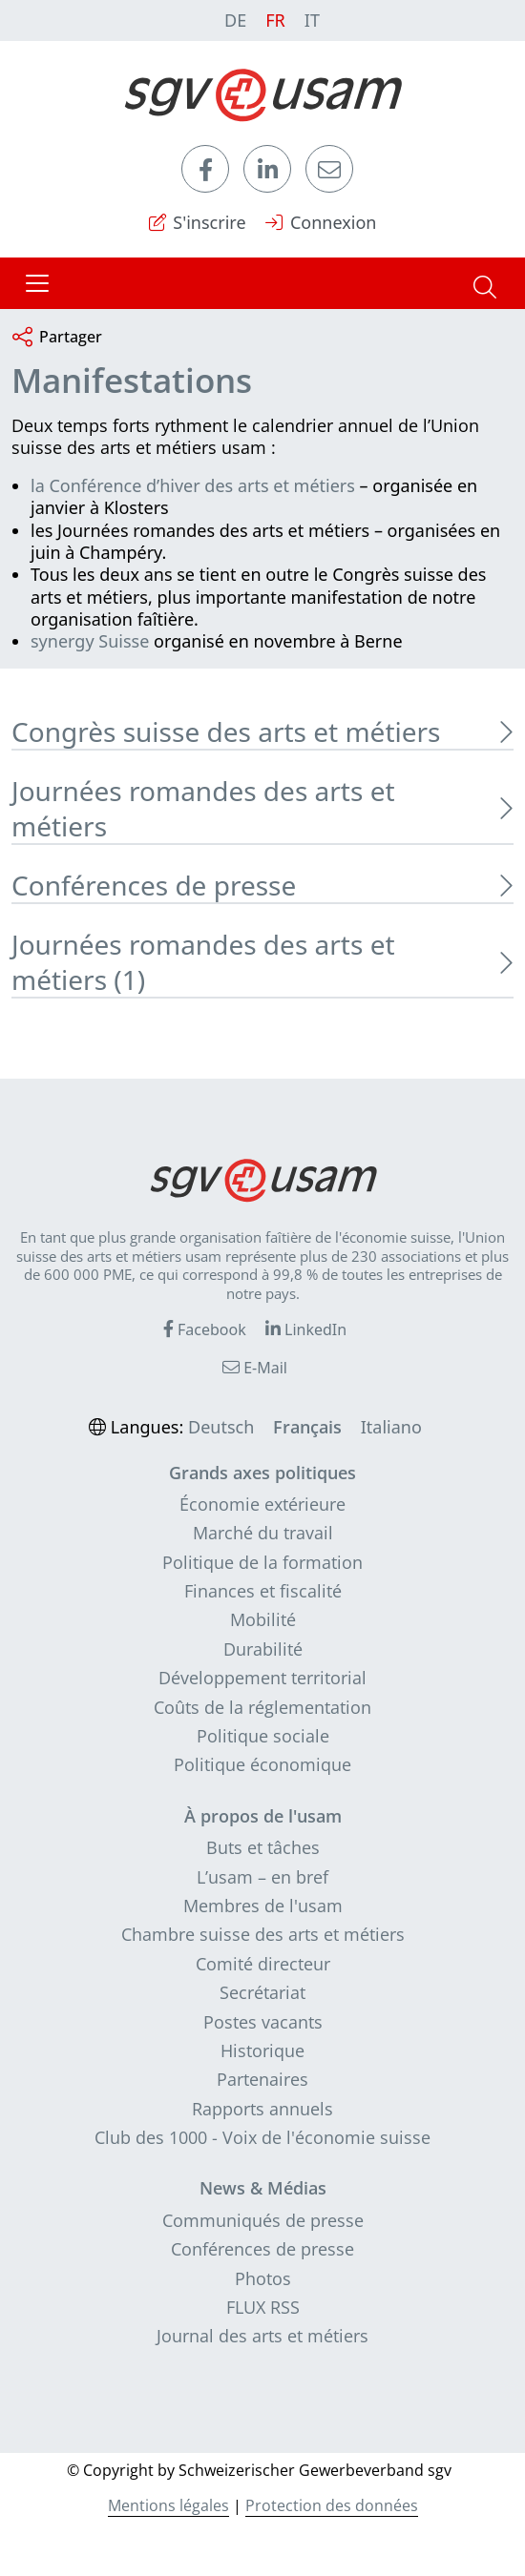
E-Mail (254, 1367)
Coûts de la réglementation (262, 1707)
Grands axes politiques (262, 1472)
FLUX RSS (263, 2307)
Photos (263, 2278)
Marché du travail (263, 1532)
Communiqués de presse (263, 2220)
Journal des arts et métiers (262, 2335)
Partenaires (262, 2079)
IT (312, 20)
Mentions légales (168, 2505)
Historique (262, 2050)
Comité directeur (263, 1963)
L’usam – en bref (262, 1876)
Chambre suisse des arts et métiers (263, 1934)
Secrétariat (262, 1992)
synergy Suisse (90, 640)
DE (235, 20)
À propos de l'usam (263, 1815)
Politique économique (262, 1764)
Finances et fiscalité (263, 1590)
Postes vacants (263, 2021)
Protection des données (331, 2505)
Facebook (204, 1329)
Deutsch (221, 1426)
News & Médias (263, 2187)
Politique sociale (263, 1735)
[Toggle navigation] (37, 283)
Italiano (391, 1426)
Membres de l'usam (263, 1905)
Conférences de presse (262, 2248)
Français (307, 1426)
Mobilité (263, 1619)
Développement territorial (262, 1677)
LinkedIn (305, 1329)
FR (275, 20)
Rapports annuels (262, 2108)
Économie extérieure (262, 1504)
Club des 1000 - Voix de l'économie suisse (262, 2137)
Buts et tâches (263, 1847)
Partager (57, 338)
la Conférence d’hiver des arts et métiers (193, 485)
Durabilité (263, 1649)
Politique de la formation (262, 1562)
